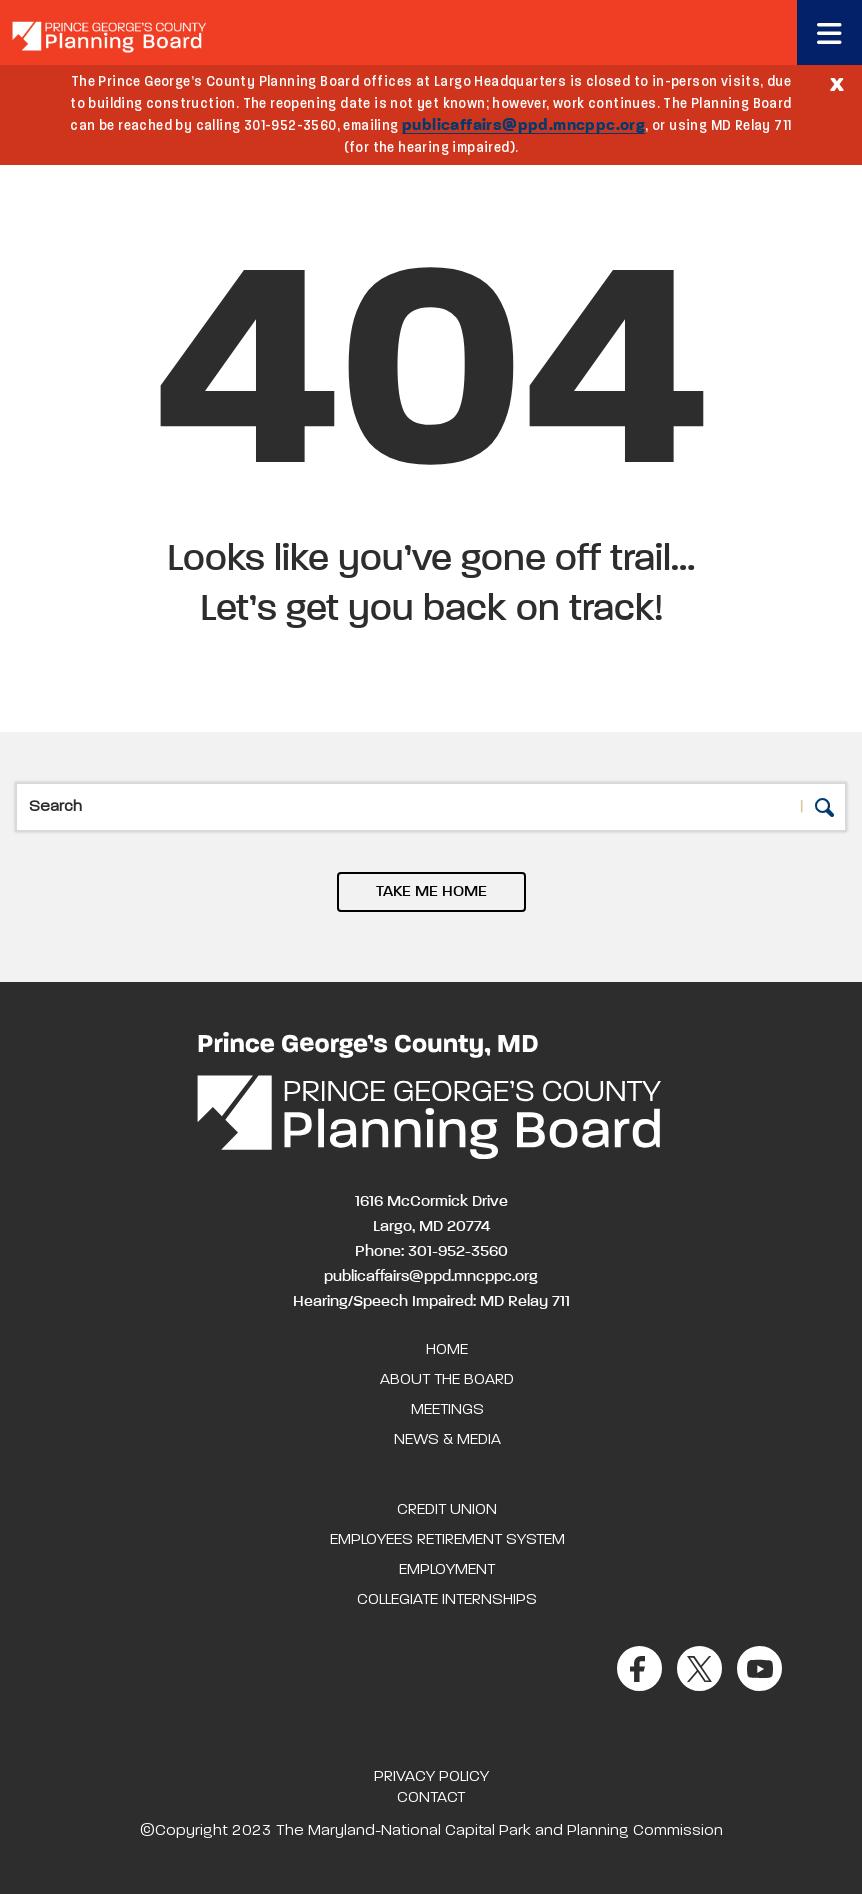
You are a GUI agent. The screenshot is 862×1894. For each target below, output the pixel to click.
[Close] (837, 83)
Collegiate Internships (447, 1600)
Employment (447, 1570)
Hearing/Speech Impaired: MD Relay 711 (431, 1302)
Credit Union (447, 1510)
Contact (431, 1798)
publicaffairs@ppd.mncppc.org (523, 126)
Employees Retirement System (447, 1540)
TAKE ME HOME (431, 892)
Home (447, 1350)
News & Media (447, 1440)
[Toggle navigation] (829, 32)
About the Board (447, 1380)
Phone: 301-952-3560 (431, 1252)
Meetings (447, 1410)
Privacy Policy (431, 1777)
